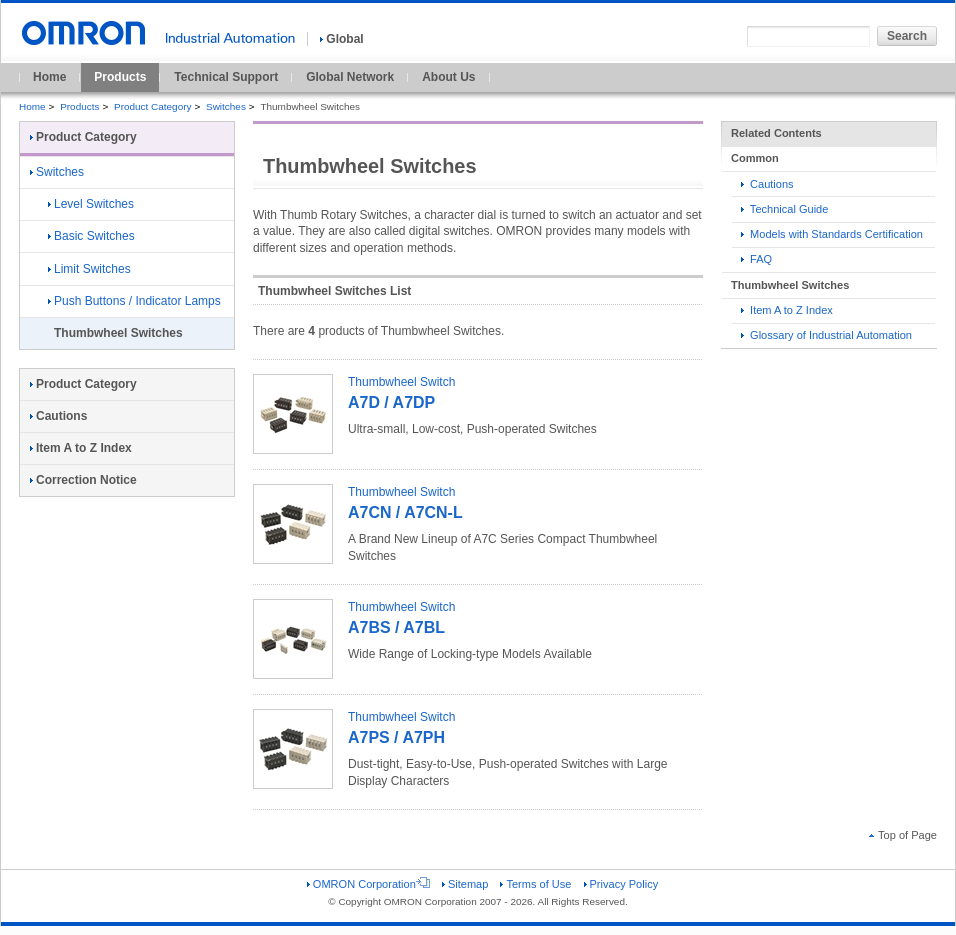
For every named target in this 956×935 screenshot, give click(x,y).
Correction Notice (83, 480)
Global (341, 39)
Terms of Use (535, 884)
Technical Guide (784, 209)
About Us (448, 77)
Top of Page (903, 835)
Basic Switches (91, 236)
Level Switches (91, 204)
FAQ (756, 259)
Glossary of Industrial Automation (826, 335)
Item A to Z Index (787, 310)
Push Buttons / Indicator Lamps (134, 301)
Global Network (350, 77)
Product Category (152, 106)
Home (49, 77)
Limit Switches (89, 269)
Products (120, 77)
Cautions (767, 184)
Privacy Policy (621, 884)
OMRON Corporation (368, 884)
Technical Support (226, 77)
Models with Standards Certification (832, 234)
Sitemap (465, 884)
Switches (226, 106)
